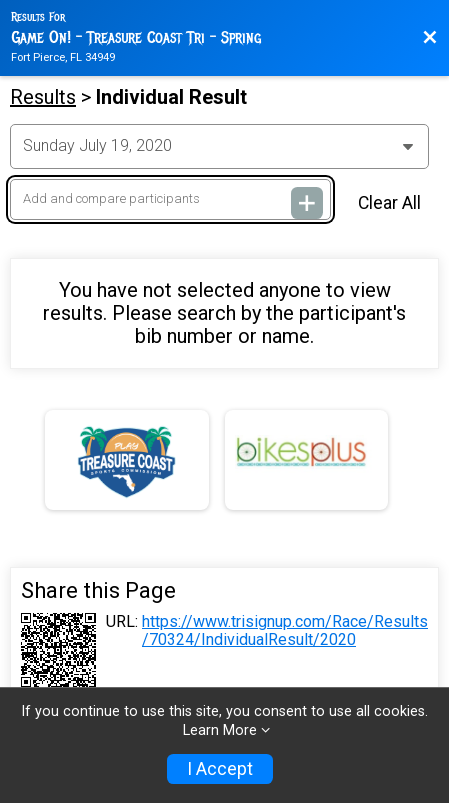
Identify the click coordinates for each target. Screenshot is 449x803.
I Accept (220, 769)
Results (43, 97)
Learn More (220, 730)
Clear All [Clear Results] (389, 203)
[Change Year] (219, 146)
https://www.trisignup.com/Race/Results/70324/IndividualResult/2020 (285, 631)
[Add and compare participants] (170, 199)
